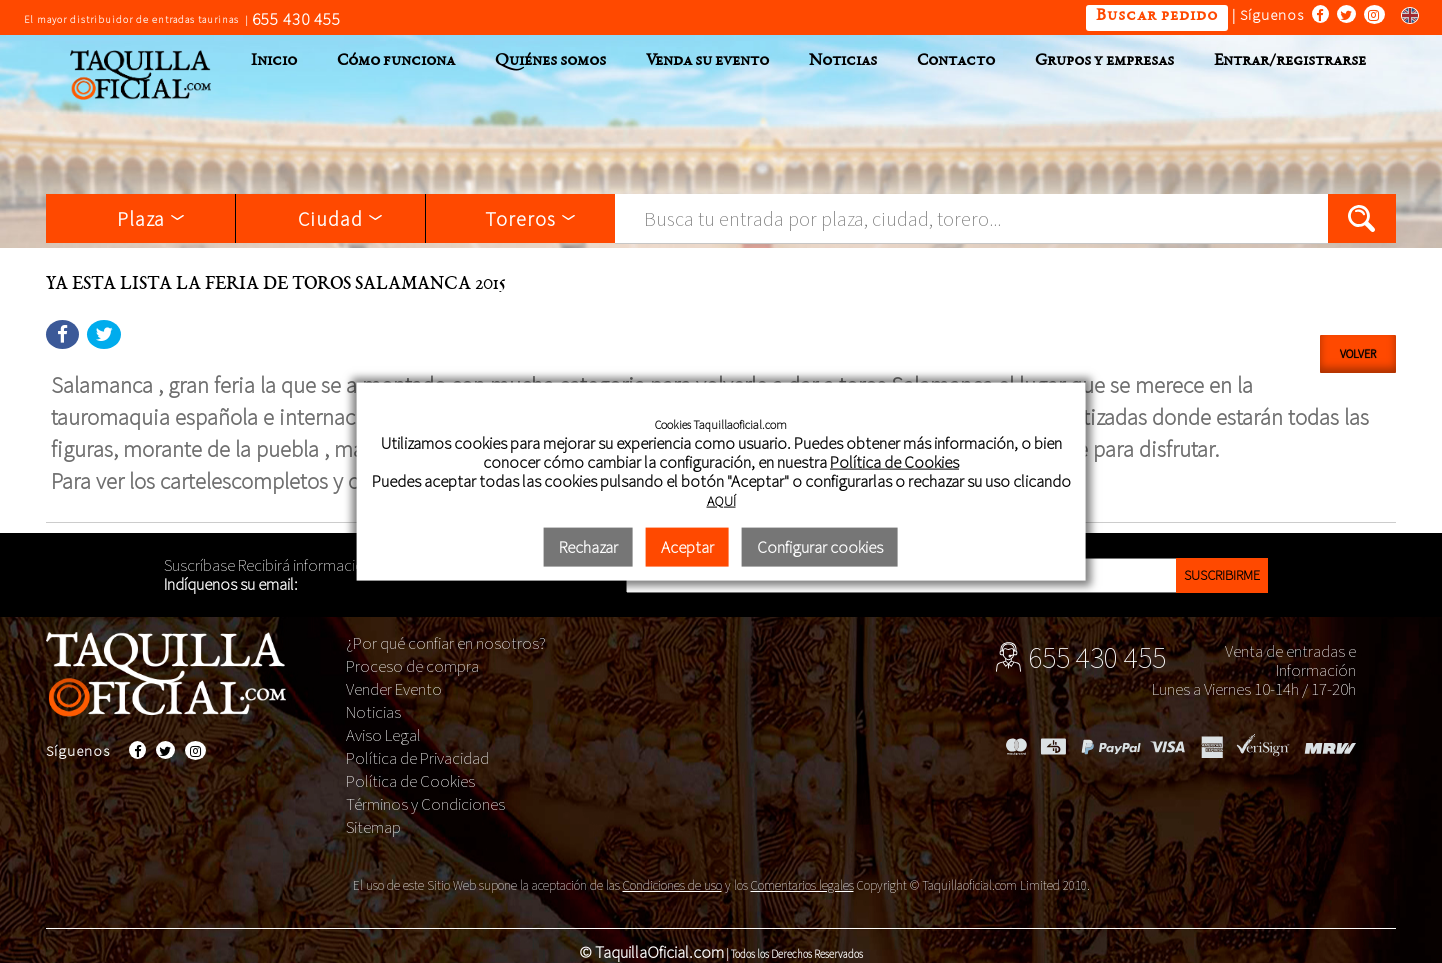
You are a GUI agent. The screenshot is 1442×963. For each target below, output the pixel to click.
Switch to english (1404, 14)
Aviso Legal (383, 735)
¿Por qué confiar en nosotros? (446, 643)
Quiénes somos (550, 61)
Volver (1358, 353)
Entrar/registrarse (1290, 61)
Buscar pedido (1157, 16)
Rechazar (588, 547)
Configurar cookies (820, 547)
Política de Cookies (410, 781)
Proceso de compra (412, 666)
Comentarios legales (802, 885)
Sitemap (373, 827)
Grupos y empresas (1104, 61)
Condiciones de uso (672, 885)
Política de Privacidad (417, 758)
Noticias (843, 61)
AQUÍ (721, 501)
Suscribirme (1222, 575)
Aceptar (687, 547)
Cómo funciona (396, 61)
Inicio (274, 61)
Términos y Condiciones (425, 804)
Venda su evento (707, 61)
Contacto (956, 61)
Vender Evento (394, 689)
